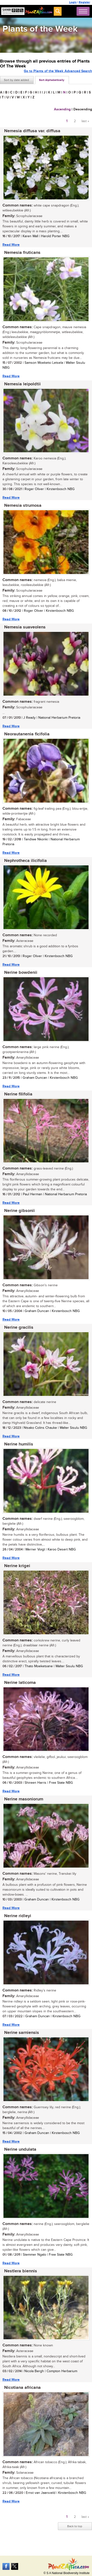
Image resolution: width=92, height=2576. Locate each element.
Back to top (74, 2526)
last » (85, 121)
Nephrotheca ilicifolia (25, 860)
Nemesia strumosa (22, 505)
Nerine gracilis (18, 1327)
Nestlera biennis (20, 2271)
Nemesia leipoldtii (22, 384)
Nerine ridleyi (17, 1916)
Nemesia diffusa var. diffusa (32, 131)
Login (73, 2)
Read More (11, 245)
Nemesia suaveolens (25, 627)
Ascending (62, 109)
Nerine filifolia (18, 1094)
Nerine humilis (18, 1444)
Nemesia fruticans (22, 252)
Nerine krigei (17, 1566)
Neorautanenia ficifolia (27, 734)
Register (84, 2)
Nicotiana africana (22, 2387)
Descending (82, 109)
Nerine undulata (20, 2149)
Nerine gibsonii (19, 1210)
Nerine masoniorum (23, 1799)
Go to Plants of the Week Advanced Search (58, 71)
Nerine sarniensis (21, 2032)
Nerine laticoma (20, 1682)
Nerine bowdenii (20, 972)
